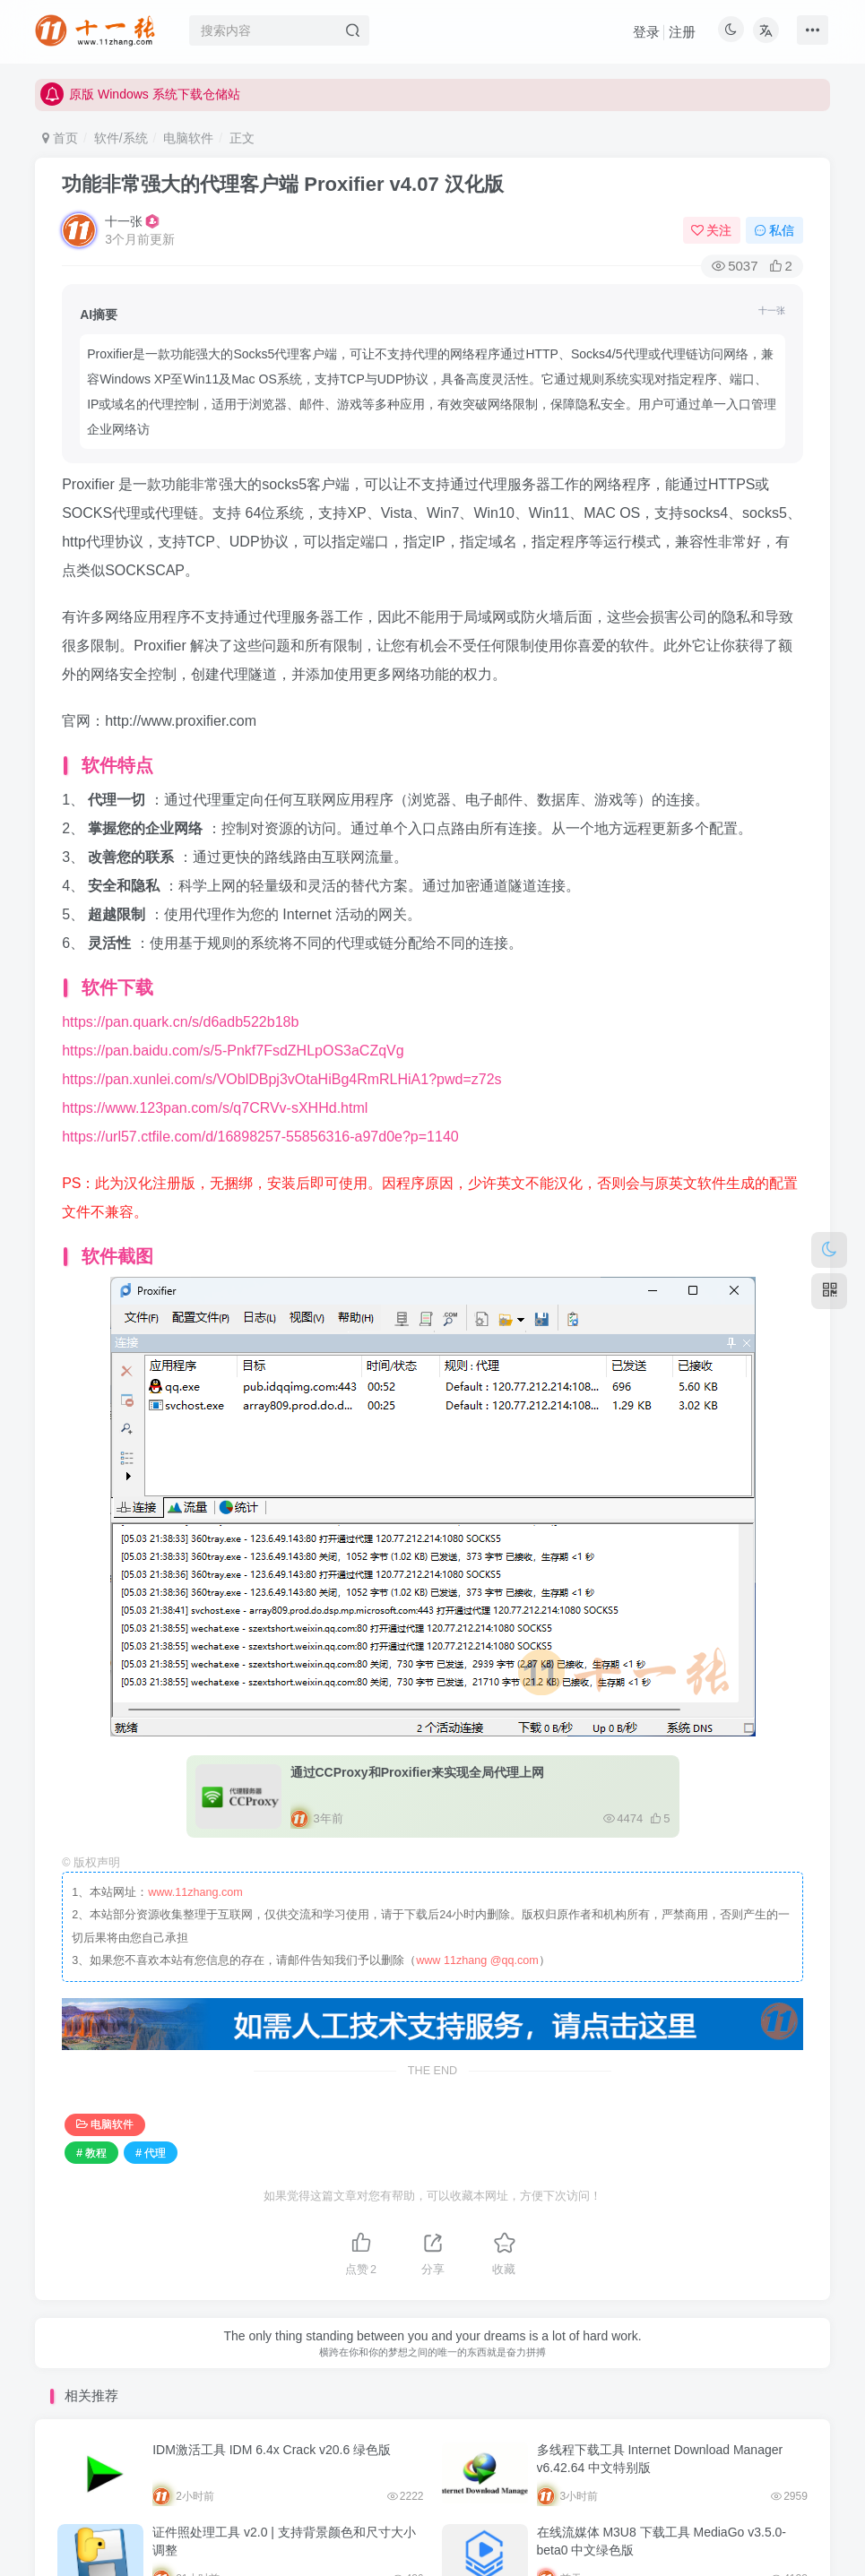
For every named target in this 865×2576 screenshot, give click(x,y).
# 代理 (150, 2128)
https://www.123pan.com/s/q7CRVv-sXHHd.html (215, 1082)
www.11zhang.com (195, 1867)
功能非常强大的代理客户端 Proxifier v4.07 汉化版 (283, 184)
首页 (60, 138)
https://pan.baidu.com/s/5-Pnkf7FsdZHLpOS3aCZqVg (233, 1025)
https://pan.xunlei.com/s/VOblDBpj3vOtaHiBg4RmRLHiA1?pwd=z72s (281, 1054)
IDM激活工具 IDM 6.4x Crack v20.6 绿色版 (271, 2424)
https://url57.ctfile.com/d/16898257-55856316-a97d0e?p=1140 (260, 1111)
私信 (774, 230)
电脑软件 (188, 138)
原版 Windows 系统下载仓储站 (140, 103)
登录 (646, 31)
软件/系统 (121, 138)
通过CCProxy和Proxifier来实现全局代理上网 (417, 1747)
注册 (682, 31)
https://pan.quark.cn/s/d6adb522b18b (180, 996)
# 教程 (91, 2128)
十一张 (124, 221)
